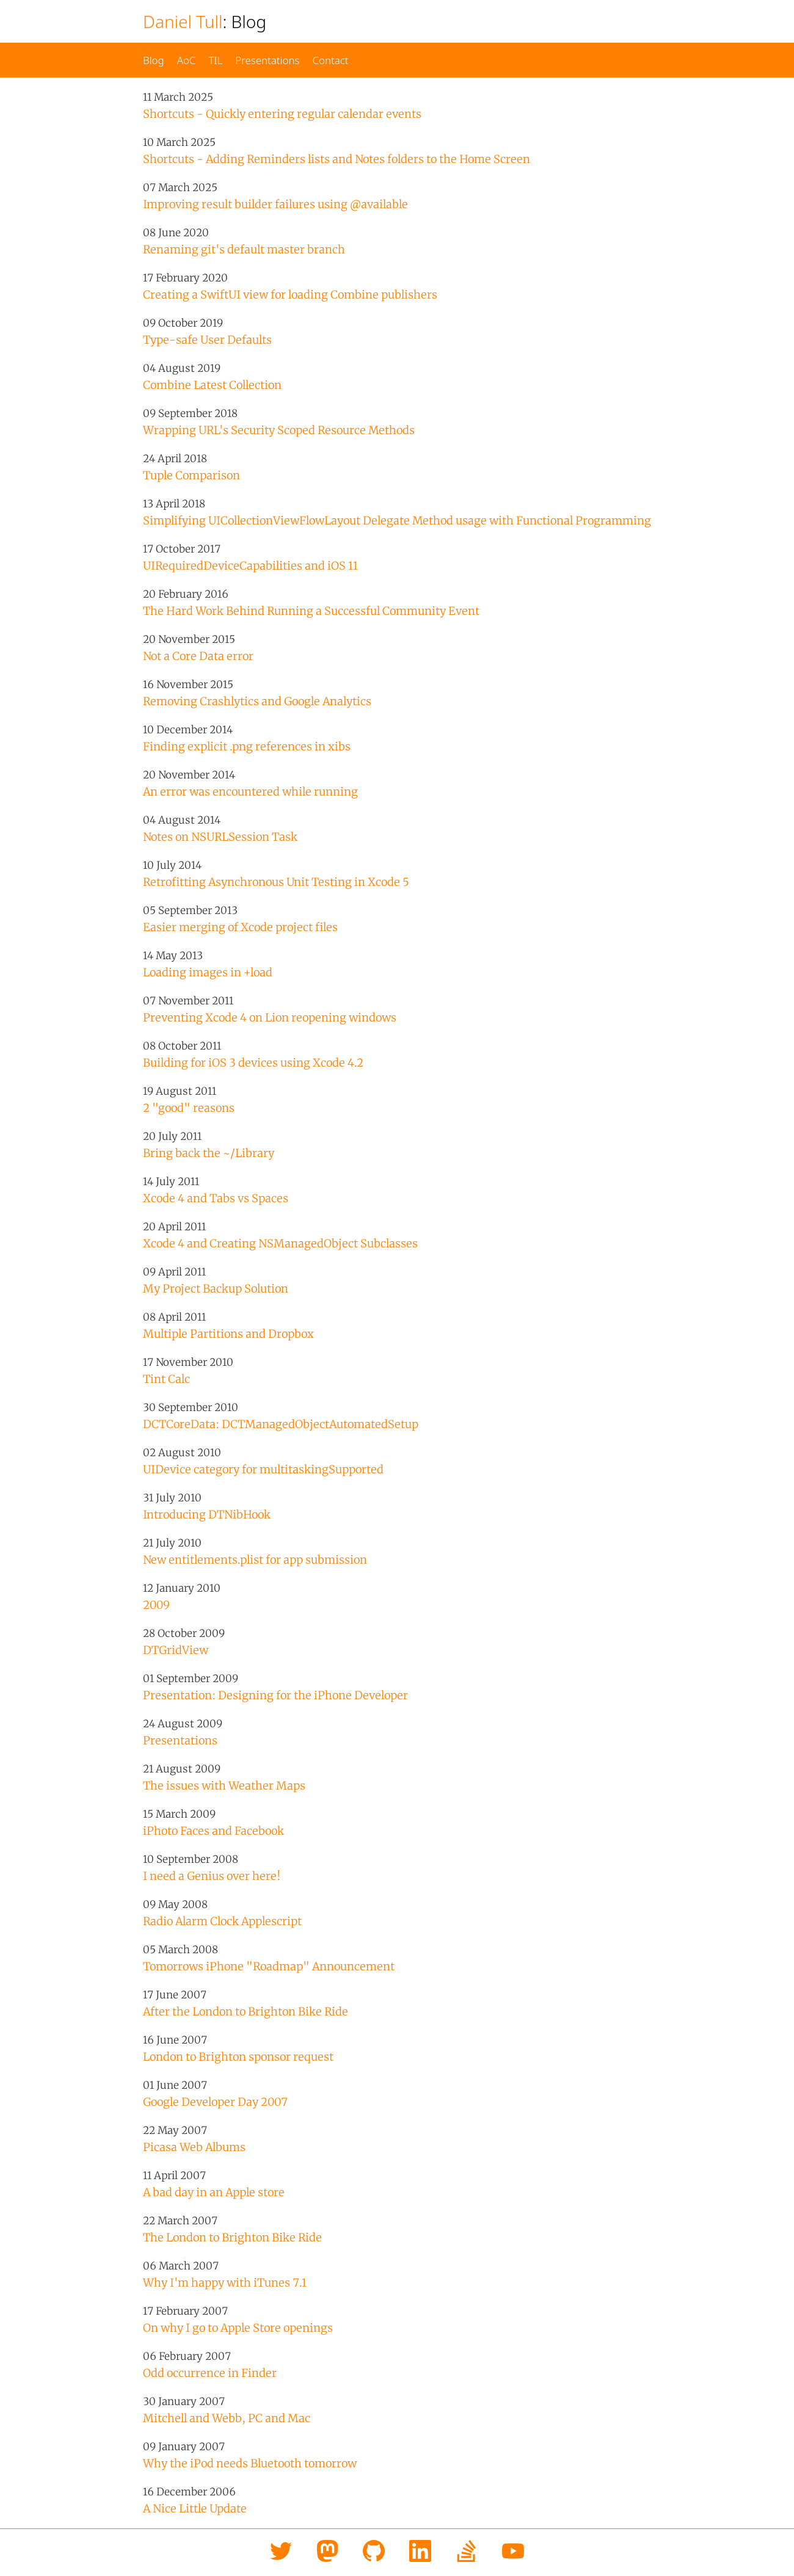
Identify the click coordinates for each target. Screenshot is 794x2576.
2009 (156, 1605)
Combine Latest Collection (212, 385)
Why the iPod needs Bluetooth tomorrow (250, 2463)
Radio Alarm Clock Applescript (222, 1921)
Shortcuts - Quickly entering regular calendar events (282, 114)
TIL (215, 60)
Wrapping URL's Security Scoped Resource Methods (279, 430)
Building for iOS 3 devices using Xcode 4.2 (253, 1063)
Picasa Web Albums (194, 2147)
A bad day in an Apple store (214, 2192)
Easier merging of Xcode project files (240, 927)
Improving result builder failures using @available (275, 204)
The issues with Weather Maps (224, 1786)
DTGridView (175, 1650)
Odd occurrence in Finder (210, 2373)
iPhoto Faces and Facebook (213, 1831)
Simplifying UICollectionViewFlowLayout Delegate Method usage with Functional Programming (397, 520)
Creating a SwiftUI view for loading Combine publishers (290, 295)
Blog (153, 60)
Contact (330, 60)
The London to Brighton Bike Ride (232, 2237)
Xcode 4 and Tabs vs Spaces (215, 1198)
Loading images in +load (207, 972)
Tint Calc (166, 1379)
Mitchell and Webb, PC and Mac (226, 2418)
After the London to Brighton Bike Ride (245, 2012)
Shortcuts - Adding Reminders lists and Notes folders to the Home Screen (336, 159)
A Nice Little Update (195, 2509)
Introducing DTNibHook (207, 1515)
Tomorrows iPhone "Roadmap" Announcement (269, 1966)
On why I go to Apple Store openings (238, 2328)
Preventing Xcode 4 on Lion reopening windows (269, 1017)
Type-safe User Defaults (207, 340)
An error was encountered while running (250, 792)
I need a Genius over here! (211, 1876)
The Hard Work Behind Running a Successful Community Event (311, 611)
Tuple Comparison (191, 475)
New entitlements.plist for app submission (255, 1560)
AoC (186, 60)
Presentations (267, 60)
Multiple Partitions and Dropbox (228, 1334)
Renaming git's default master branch (244, 249)
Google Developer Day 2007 (215, 2102)
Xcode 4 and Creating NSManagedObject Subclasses (280, 1243)
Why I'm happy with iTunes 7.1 (225, 2283)
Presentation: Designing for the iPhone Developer (275, 1695)
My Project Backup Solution (215, 1289)
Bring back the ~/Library (208, 1153)
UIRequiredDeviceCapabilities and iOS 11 (250, 566)
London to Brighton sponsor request (238, 2057)
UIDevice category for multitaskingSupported (263, 1469)
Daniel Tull (182, 21)
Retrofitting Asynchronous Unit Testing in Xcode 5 (276, 882)
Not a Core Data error (198, 656)
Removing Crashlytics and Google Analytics (257, 701)
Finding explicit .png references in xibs (247, 746)
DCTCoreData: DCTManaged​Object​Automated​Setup (280, 1424)
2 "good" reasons (189, 1108)
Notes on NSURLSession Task (220, 837)
